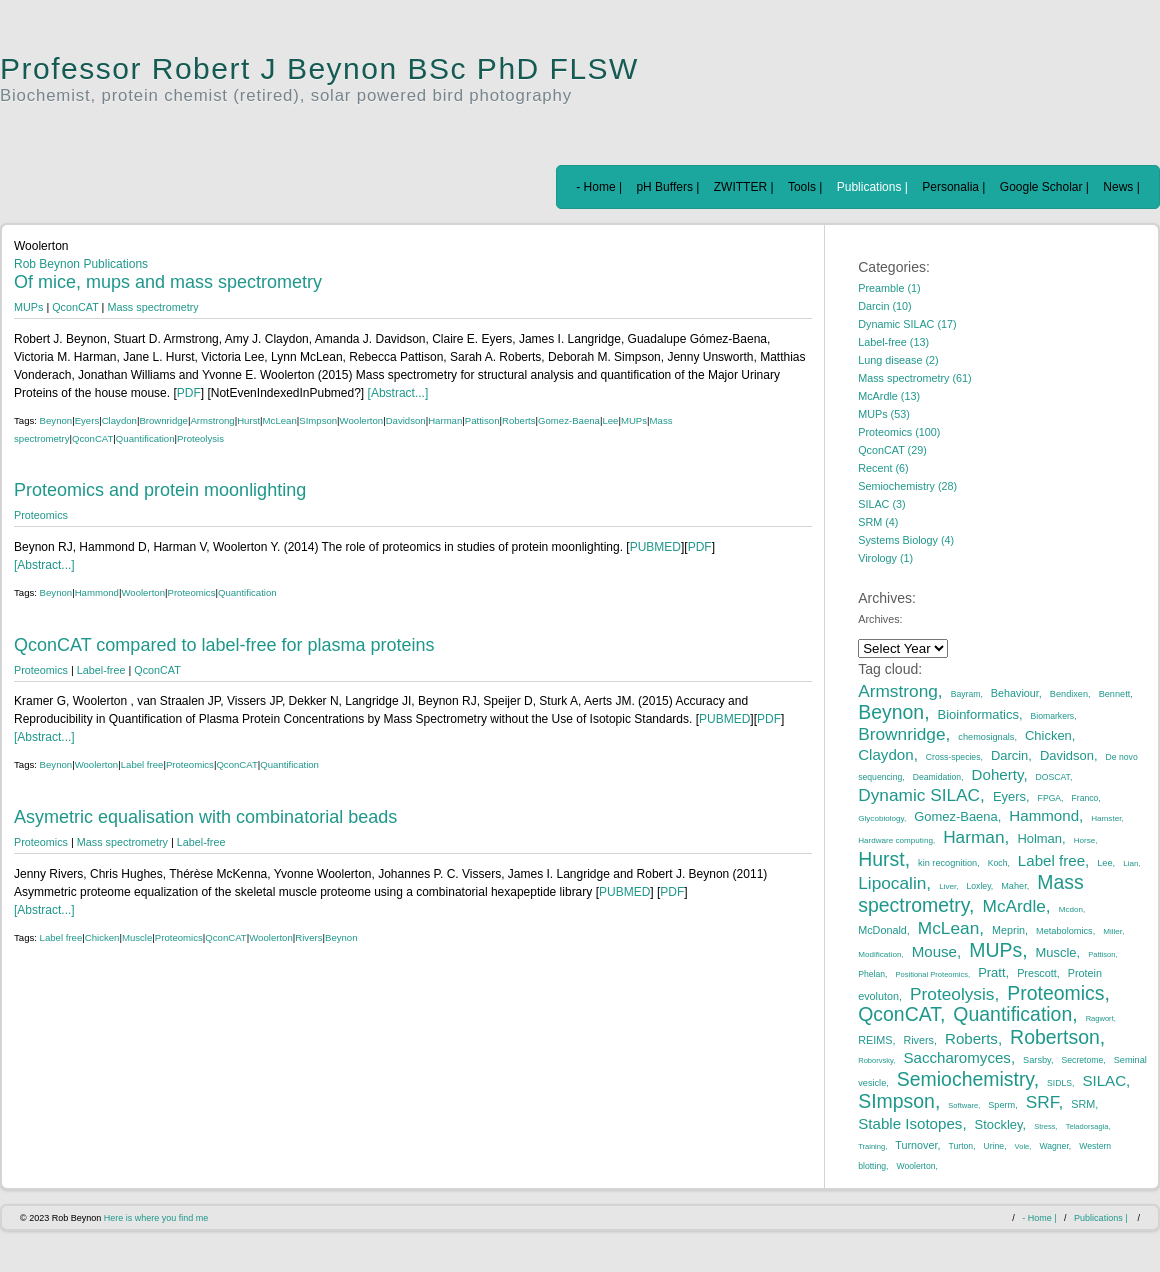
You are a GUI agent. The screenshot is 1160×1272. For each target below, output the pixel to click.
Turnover (916, 1145)
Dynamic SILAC (919, 795)
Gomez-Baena (569, 420)
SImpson (318, 420)
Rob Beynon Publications (81, 264)
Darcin (1009, 755)
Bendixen (1069, 694)
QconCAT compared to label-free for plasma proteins (224, 645)
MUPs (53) (884, 414)
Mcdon (1071, 909)
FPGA (1049, 798)
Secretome (1083, 1060)
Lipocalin (892, 883)
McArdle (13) (889, 396)
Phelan (871, 974)
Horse (1085, 840)
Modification (879, 954)
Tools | (805, 187)
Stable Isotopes (910, 1123)
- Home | (599, 187)
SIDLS (1059, 1083)
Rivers (308, 937)
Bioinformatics (978, 714)
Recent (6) (883, 468)
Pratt (991, 972)
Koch (998, 863)
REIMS (875, 1040)
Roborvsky (875, 1060)
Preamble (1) (889, 288)
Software (963, 1105)
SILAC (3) (881, 504)
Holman (1039, 838)
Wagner (1053, 1146)
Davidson (406, 420)
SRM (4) (878, 522)
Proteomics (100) (899, 432)
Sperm (1001, 1105)
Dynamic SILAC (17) (907, 324)
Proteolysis (200, 438)
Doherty (998, 774)
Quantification (145, 438)
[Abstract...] (396, 393)
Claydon (119, 420)
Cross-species (953, 757)
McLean (280, 420)
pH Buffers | (667, 187)
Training (871, 1146)
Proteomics (41, 515)
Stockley (999, 1124)
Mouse (934, 951)
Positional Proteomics (931, 974)
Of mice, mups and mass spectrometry (168, 282)
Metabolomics (1064, 931)
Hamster (1106, 818)
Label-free (101, 670)
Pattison (482, 420)
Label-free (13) (893, 342)
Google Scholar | (1044, 187)
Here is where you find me (156, 1218)
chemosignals (986, 737)
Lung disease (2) (898, 360)
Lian (1130, 863)
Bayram (966, 694)
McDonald (882, 930)
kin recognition (947, 863)
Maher (1014, 886)
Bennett (1115, 694)
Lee (610, 420)
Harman (445, 420)
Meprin (1008, 930)
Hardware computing (895, 840)
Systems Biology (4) (906, 540)
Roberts (519, 420)
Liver (947, 886)
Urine (994, 1146)
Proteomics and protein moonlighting (160, 490)
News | (1121, 187)
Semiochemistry (965, 1079)
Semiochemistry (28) (907, 486)
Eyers (87, 420)
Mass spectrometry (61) (914, 378)
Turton (961, 1146)
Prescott (1037, 973)
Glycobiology (881, 818)
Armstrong (212, 420)
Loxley (979, 886)
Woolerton (362, 420)
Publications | (872, 187)
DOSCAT (1053, 777)
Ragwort (1100, 1018)
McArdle (1014, 906)
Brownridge (163, 420)
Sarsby (1037, 1060)
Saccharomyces (957, 1057)
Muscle (137, 937)
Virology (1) (885, 558)
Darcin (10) (884, 306)
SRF (1042, 1102)
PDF (189, 393)
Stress (1044, 1126)
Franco (1085, 798)
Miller (1112, 931)
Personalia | (953, 187)
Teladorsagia (1087, 1126)
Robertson (1055, 1037)
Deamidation (937, 777)
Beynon (56, 420)
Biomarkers (1053, 716)
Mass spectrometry (152, 307)
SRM (1083, 1104)
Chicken (102, 937)
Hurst (248, 420)
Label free (142, 764)
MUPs (28, 307)
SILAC (1104, 1080)
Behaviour (1015, 693)
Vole (1022, 1146)
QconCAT (75, 307)
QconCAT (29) (892, 450)
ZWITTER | (744, 187)
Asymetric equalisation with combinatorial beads (205, 817)
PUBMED (655, 547)
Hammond (97, 592)
